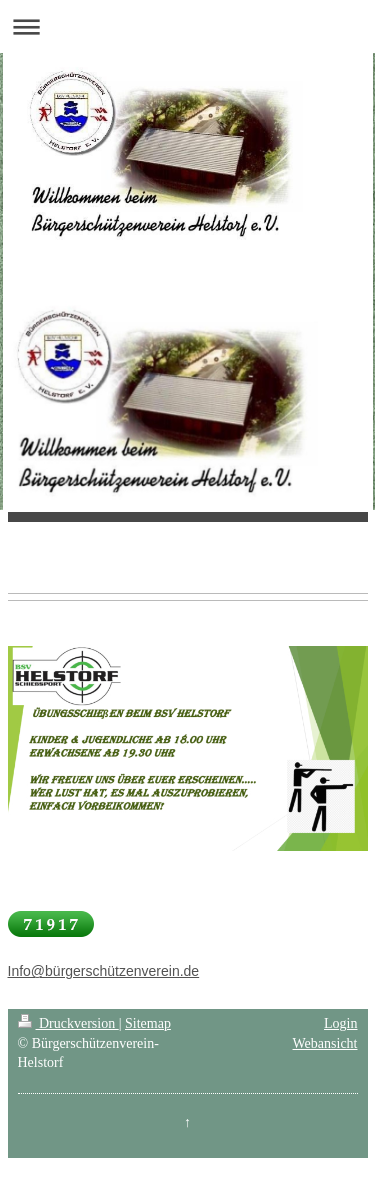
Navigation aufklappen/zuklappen (187, 26)
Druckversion (68, 1023)
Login (340, 1023)
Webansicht (325, 1043)
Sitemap (148, 1023)
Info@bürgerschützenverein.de (104, 971)
